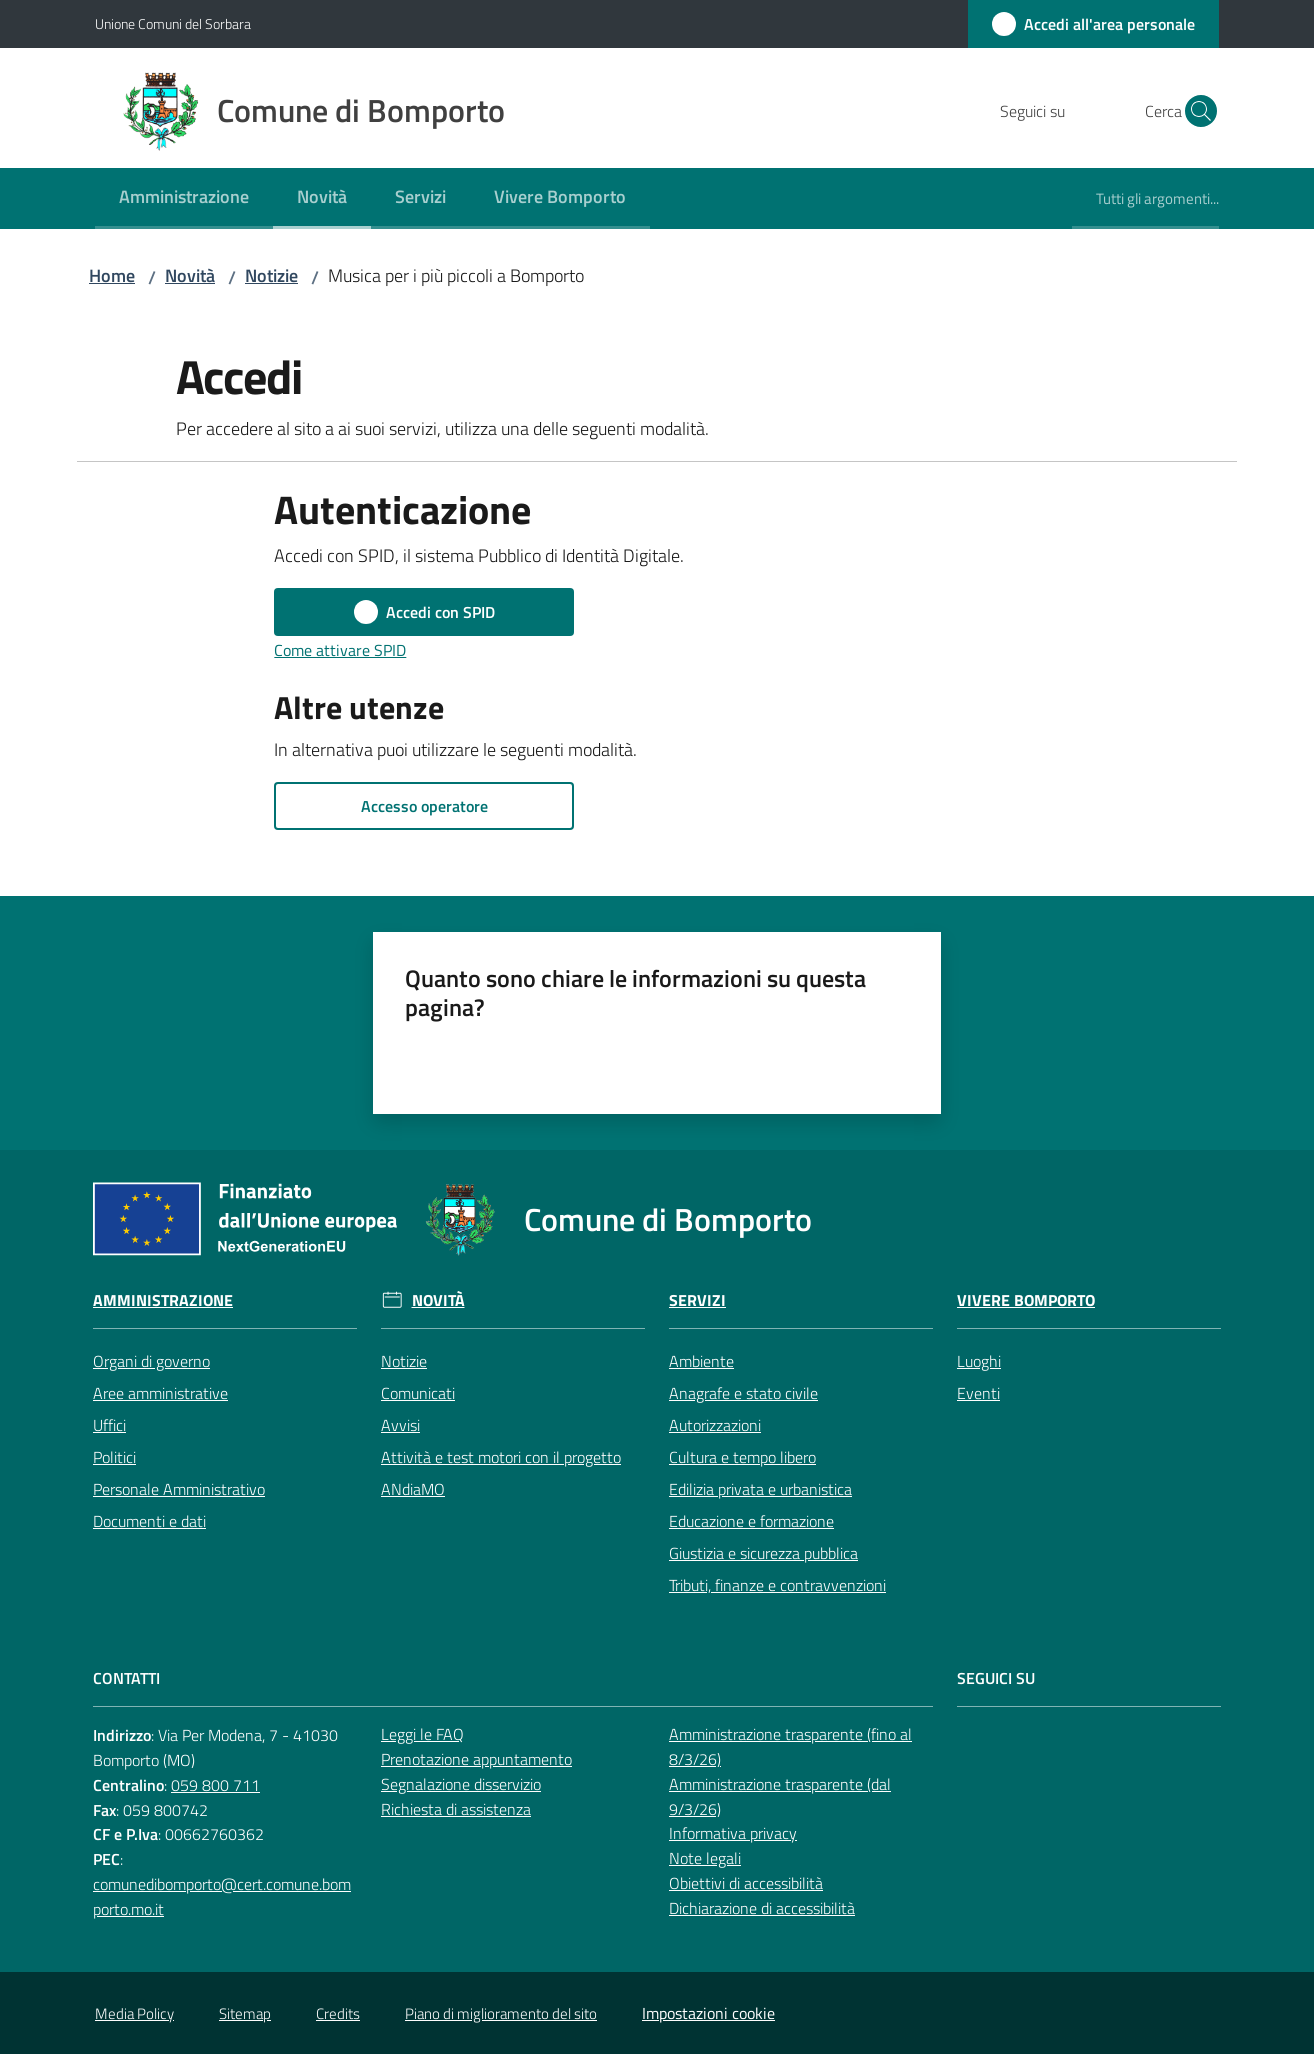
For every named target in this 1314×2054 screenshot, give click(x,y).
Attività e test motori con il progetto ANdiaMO (501, 1473)
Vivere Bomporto (1026, 1300)
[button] (1195, 111)
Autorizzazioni (715, 1425)
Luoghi (979, 1361)
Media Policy (134, 2013)
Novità (190, 275)
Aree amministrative (160, 1393)
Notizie (271, 275)
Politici (114, 1457)
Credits (338, 2013)
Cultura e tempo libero (742, 1457)
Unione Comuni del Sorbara (173, 23)
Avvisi (400, 1425)
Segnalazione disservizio (461, 1784)
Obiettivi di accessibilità (746, 1883)
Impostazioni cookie (708, 2013)
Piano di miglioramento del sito (501, 2013)
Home (112, 275)
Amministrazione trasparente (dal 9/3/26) (780, 1796)
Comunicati (418, 1393)
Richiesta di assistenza (456, 1809)
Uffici (109, 1425)
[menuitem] (184, 198)
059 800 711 (215, 1785)
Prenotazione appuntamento (476, 1759)
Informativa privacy (733, 1833)
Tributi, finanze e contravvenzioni (777, 1585)
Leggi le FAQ (422, 1734)
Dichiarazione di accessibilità (762, 1908)
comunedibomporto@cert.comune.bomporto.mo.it (222, 1896)
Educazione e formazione (751, 1521)
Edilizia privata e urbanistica (760, 1489)
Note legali (705, 1858)
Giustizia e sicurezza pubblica (763, 1553)
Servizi (697, 1300)
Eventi (978, 1393)
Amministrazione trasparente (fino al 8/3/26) (790, 1746)
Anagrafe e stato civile (743, 1393)
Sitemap (245, 2013)
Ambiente (701, 1361)
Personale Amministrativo (179, 1489)
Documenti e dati (149, 1521)
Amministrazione (163, 1300)
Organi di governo (151, 1361)
